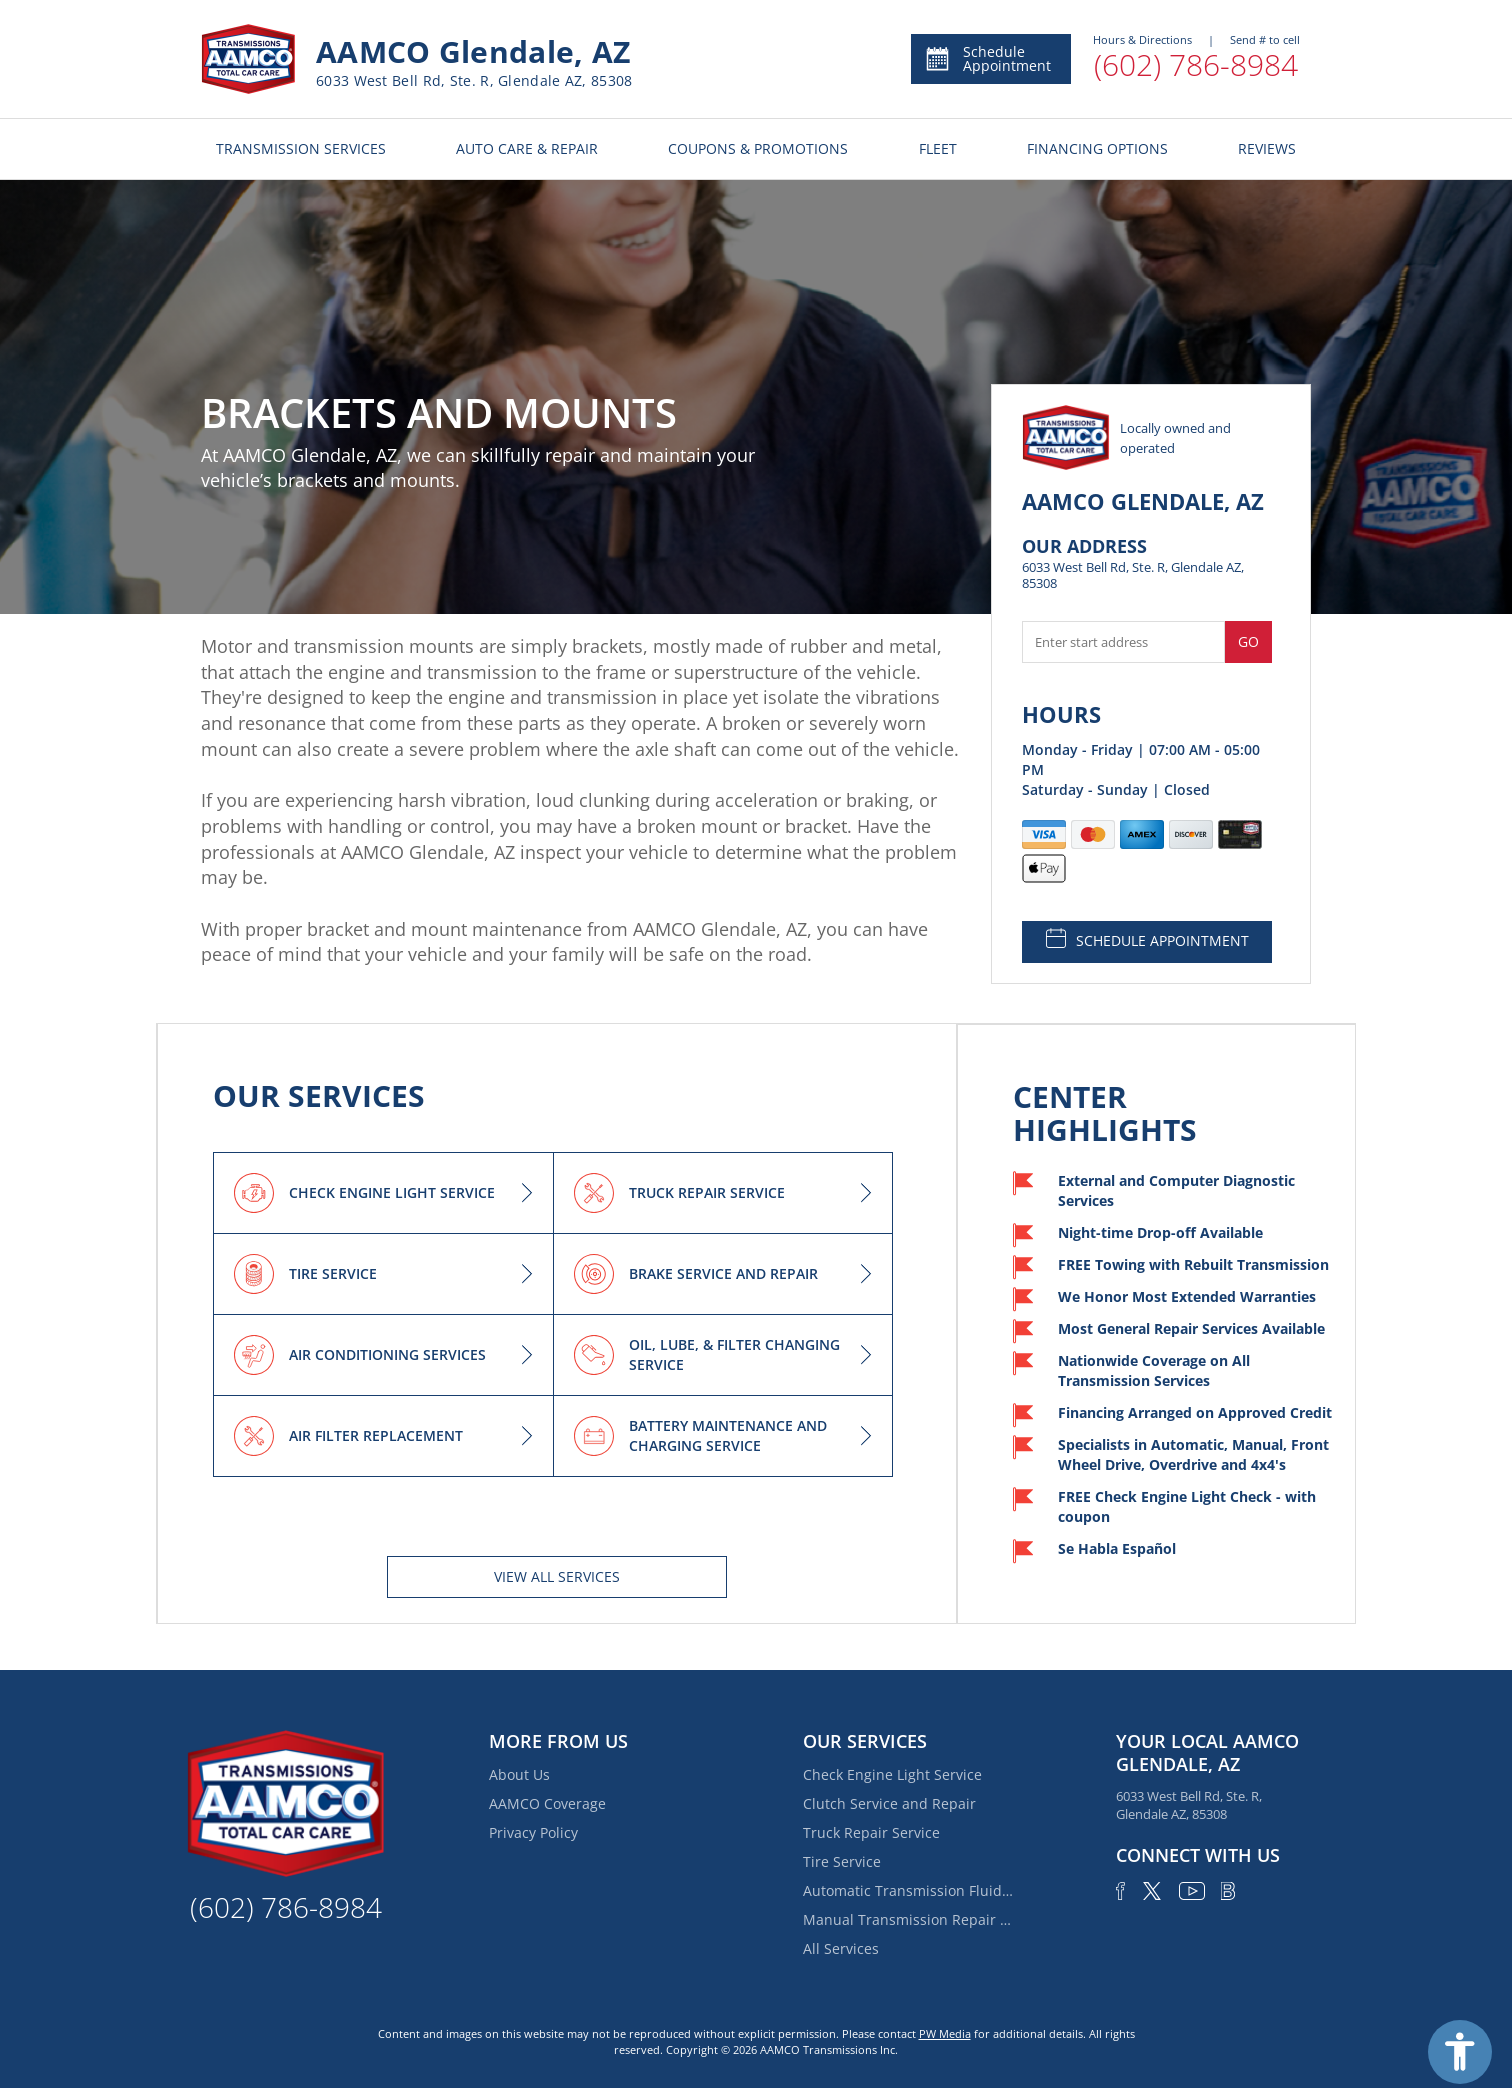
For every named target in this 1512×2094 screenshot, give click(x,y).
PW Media (945, 2033)
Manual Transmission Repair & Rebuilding (908, 1919)
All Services (841, 1948)
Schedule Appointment (987, 58)
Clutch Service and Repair (889, 1803)
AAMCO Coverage (547, 1803)
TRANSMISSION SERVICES (301, 148)
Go (1248, 641)
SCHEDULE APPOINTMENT (1147, 939)
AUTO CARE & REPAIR (527, 148)
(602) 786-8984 (1196, 64)
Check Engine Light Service (892, 1774)
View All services (557, 1576)
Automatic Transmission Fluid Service (908, 1890)
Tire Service (842, 1861)
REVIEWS (1267, 148)
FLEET (938, 148)
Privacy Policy (533, 1832)
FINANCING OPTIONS (1097, 148)
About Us (519, 1774)
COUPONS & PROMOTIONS (758, 148)
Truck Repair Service (871, 1832)
